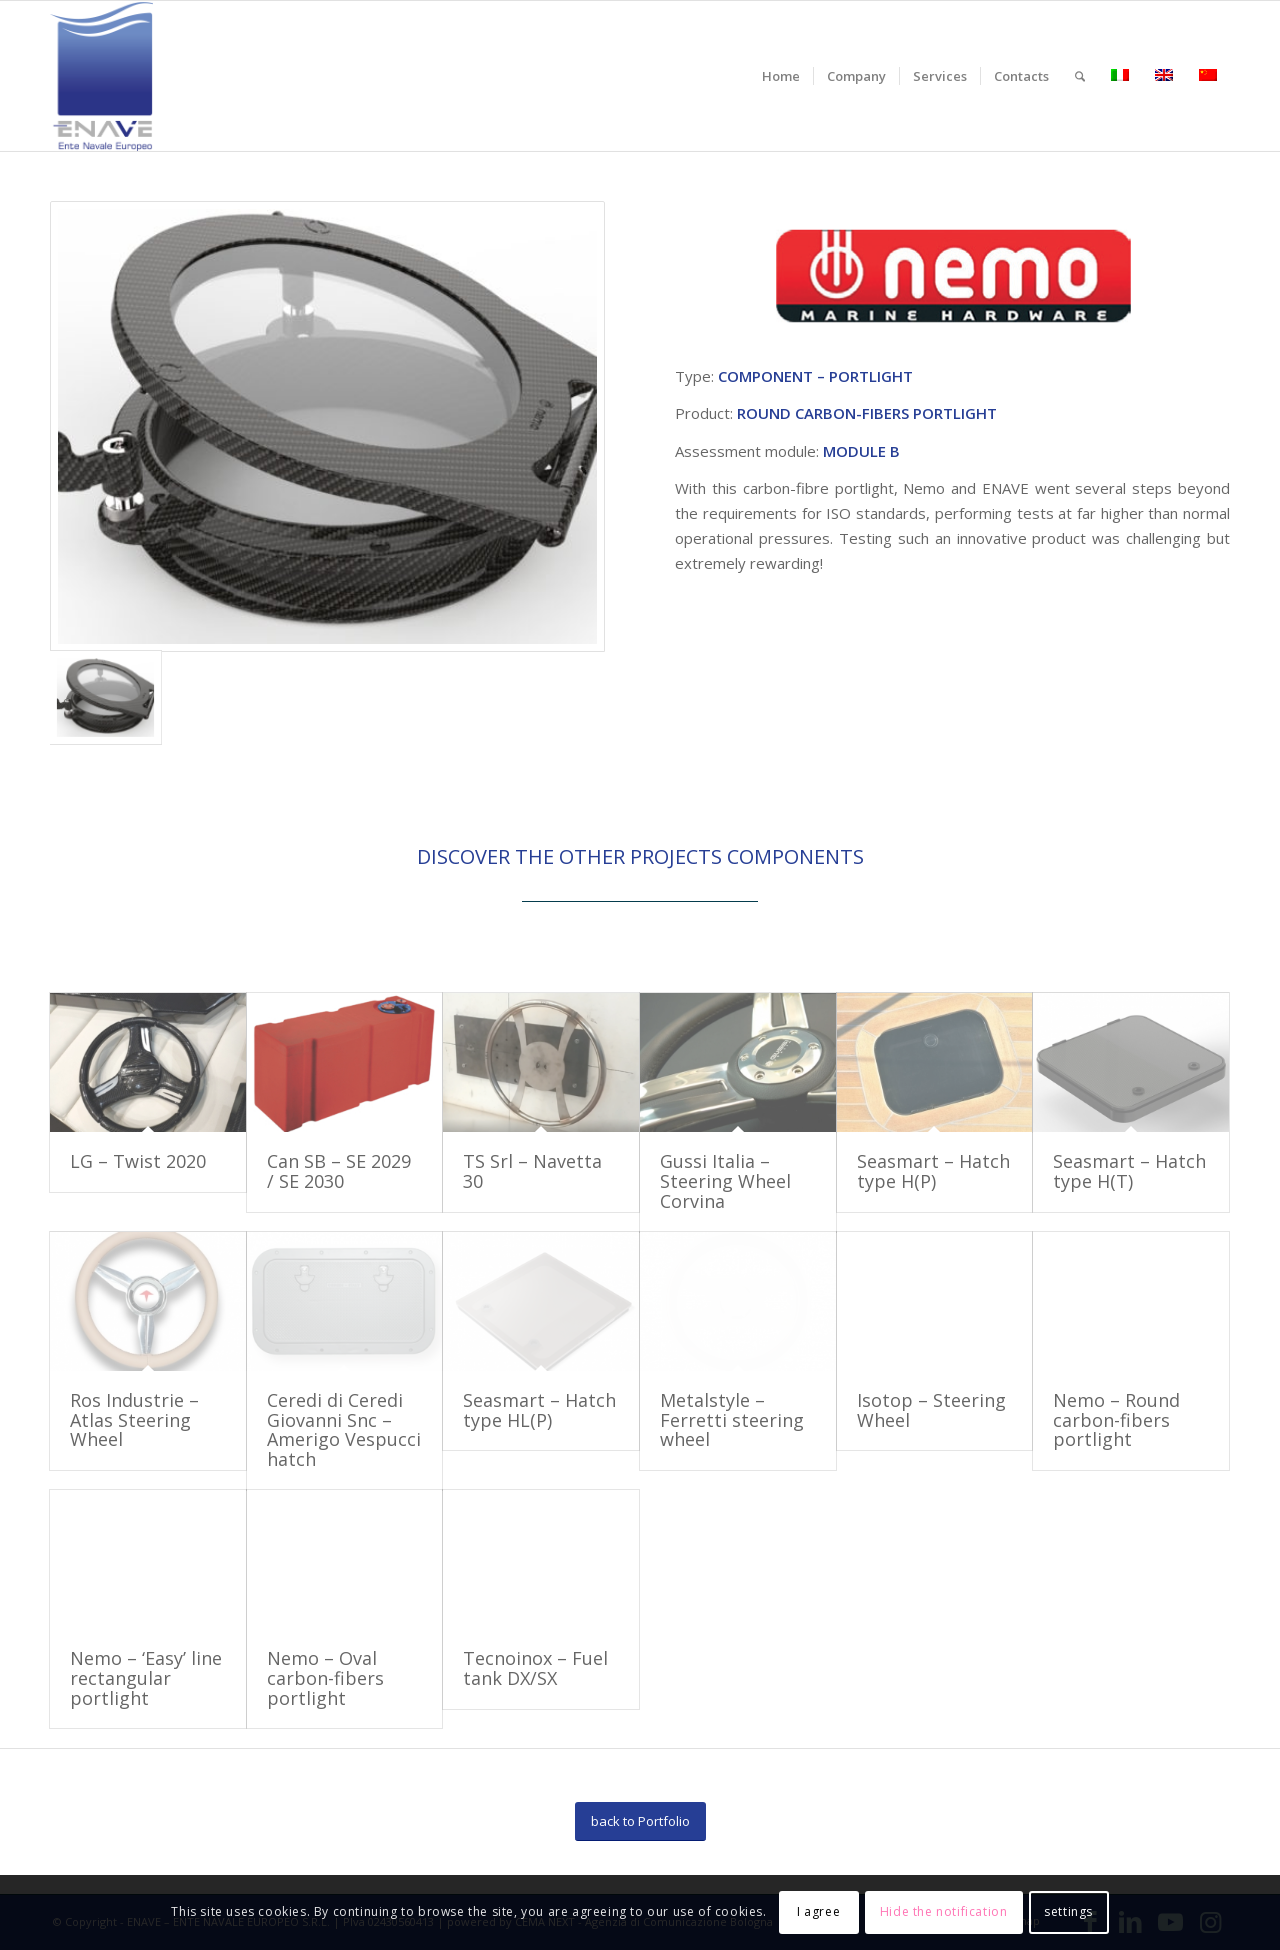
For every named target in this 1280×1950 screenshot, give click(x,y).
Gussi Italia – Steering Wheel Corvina (725, 1181)
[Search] (1080, 76)
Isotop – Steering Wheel (931, 1410)
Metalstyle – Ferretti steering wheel (732, 1420)
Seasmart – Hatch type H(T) (1129, 1171)
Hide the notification (944, 1911)
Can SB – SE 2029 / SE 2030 (339, 1171)
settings (1068, 1911)
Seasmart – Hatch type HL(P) (539, 1410)
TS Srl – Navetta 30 (532, 1171)
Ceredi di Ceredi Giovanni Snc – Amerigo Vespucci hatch (344, 1429)
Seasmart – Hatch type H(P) (933, 1171)
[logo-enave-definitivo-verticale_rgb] (101, 76)
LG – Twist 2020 (138, 1161)
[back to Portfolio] (640, 1821)
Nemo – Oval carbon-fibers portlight (325, 1678)
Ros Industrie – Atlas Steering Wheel (134, 1420)
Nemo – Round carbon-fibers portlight (1116, 1420)
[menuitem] (781, 76)
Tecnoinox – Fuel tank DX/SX (535, 1668)
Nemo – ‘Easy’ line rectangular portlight (146, 1678)
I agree (818, 1911)
